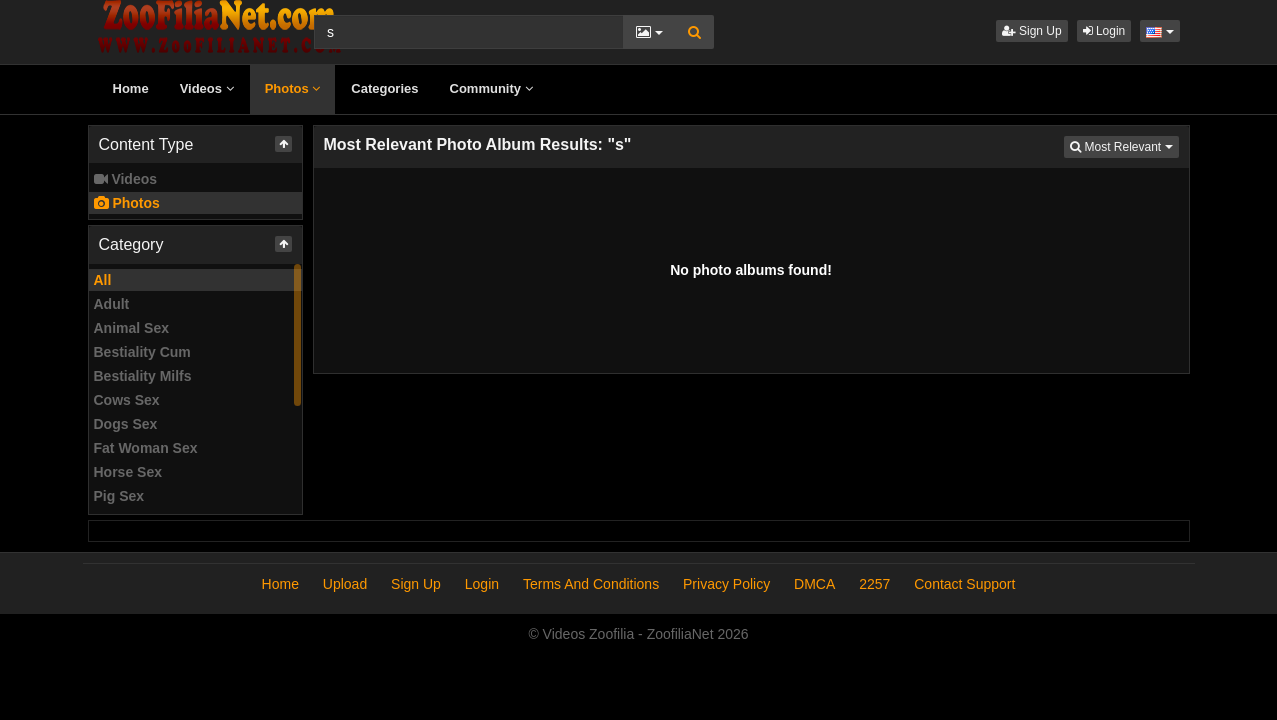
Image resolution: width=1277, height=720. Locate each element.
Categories (384, 88)
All (103, 280)
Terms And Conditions (591, 584)
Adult (112, 304)
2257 (874, 584)
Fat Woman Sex (146, 448)
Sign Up (1032, 31)
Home (131, 88)
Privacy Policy (726, 584)
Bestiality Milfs (143, 376)
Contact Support (964, 584)
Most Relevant (1124, 145)
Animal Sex (131, 328)
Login (1104, 31)
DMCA (814, 584)
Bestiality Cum (142, 352)
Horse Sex (128, 472)
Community (491, 88)
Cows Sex (127, 400)
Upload (345, 584)
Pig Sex (119, 496)
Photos (293, 88)
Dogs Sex (126, 424)
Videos (207, 88)
